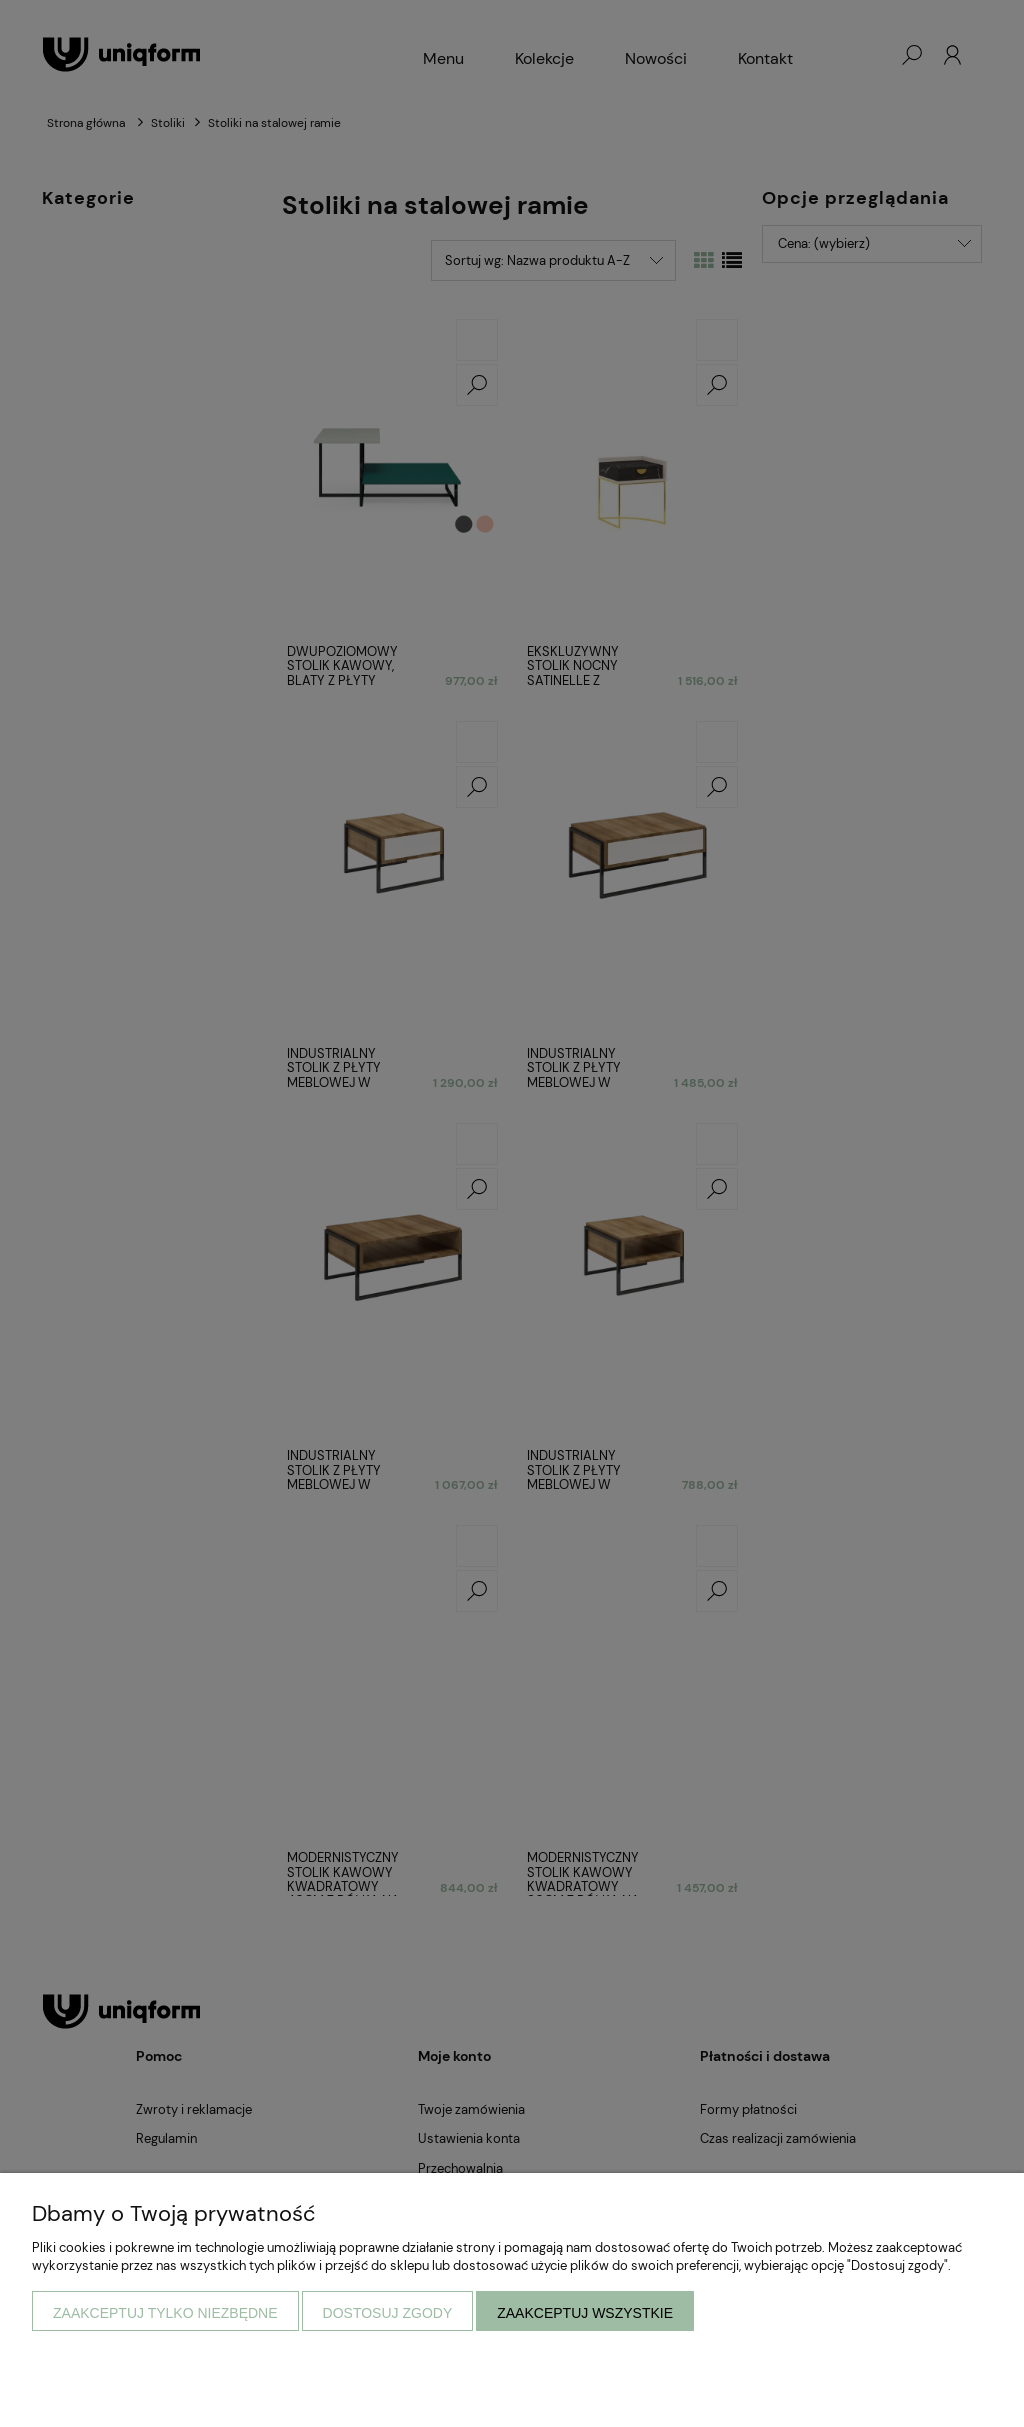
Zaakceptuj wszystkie (585, 2313)
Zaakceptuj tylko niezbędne (165, 2313)
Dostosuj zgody (388, 2313)
